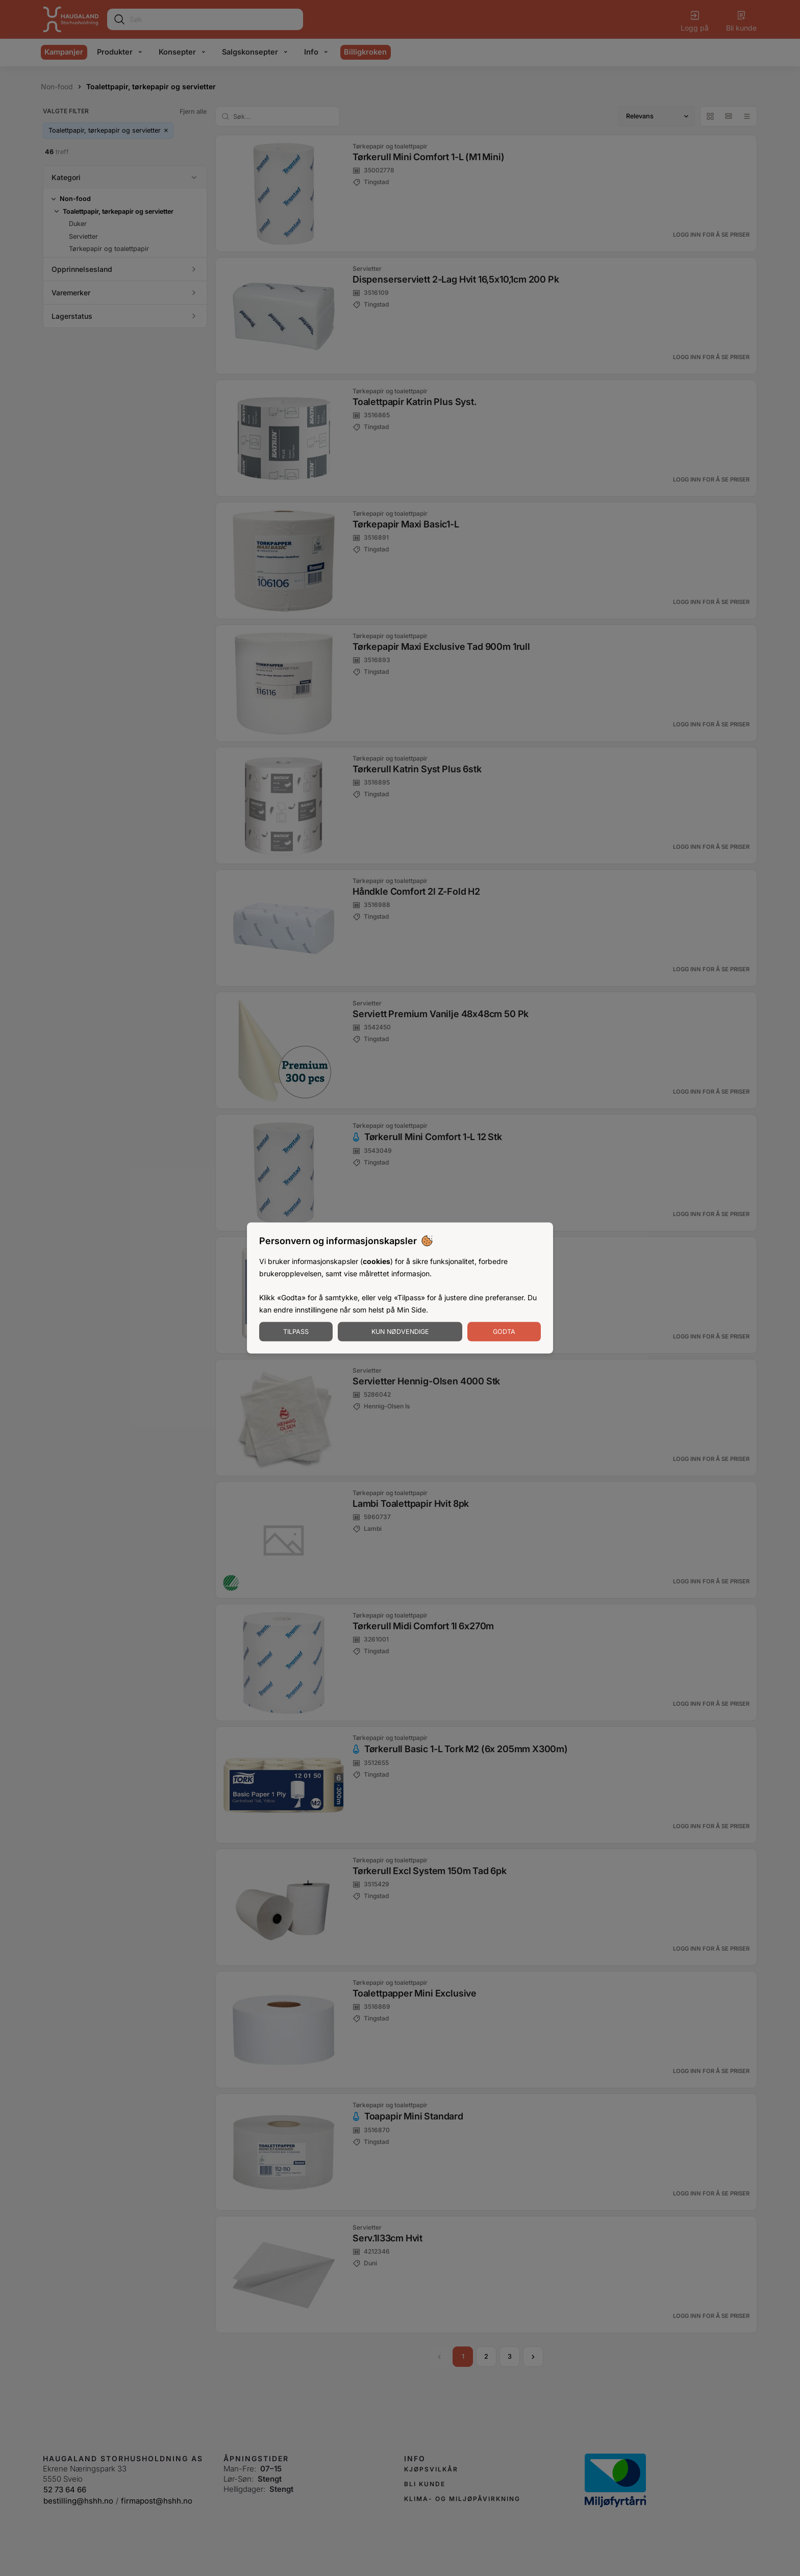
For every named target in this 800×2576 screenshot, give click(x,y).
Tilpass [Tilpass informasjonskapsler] (296, 1331)
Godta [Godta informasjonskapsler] (504, 1331)
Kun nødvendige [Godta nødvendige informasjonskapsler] (400, 1331)
